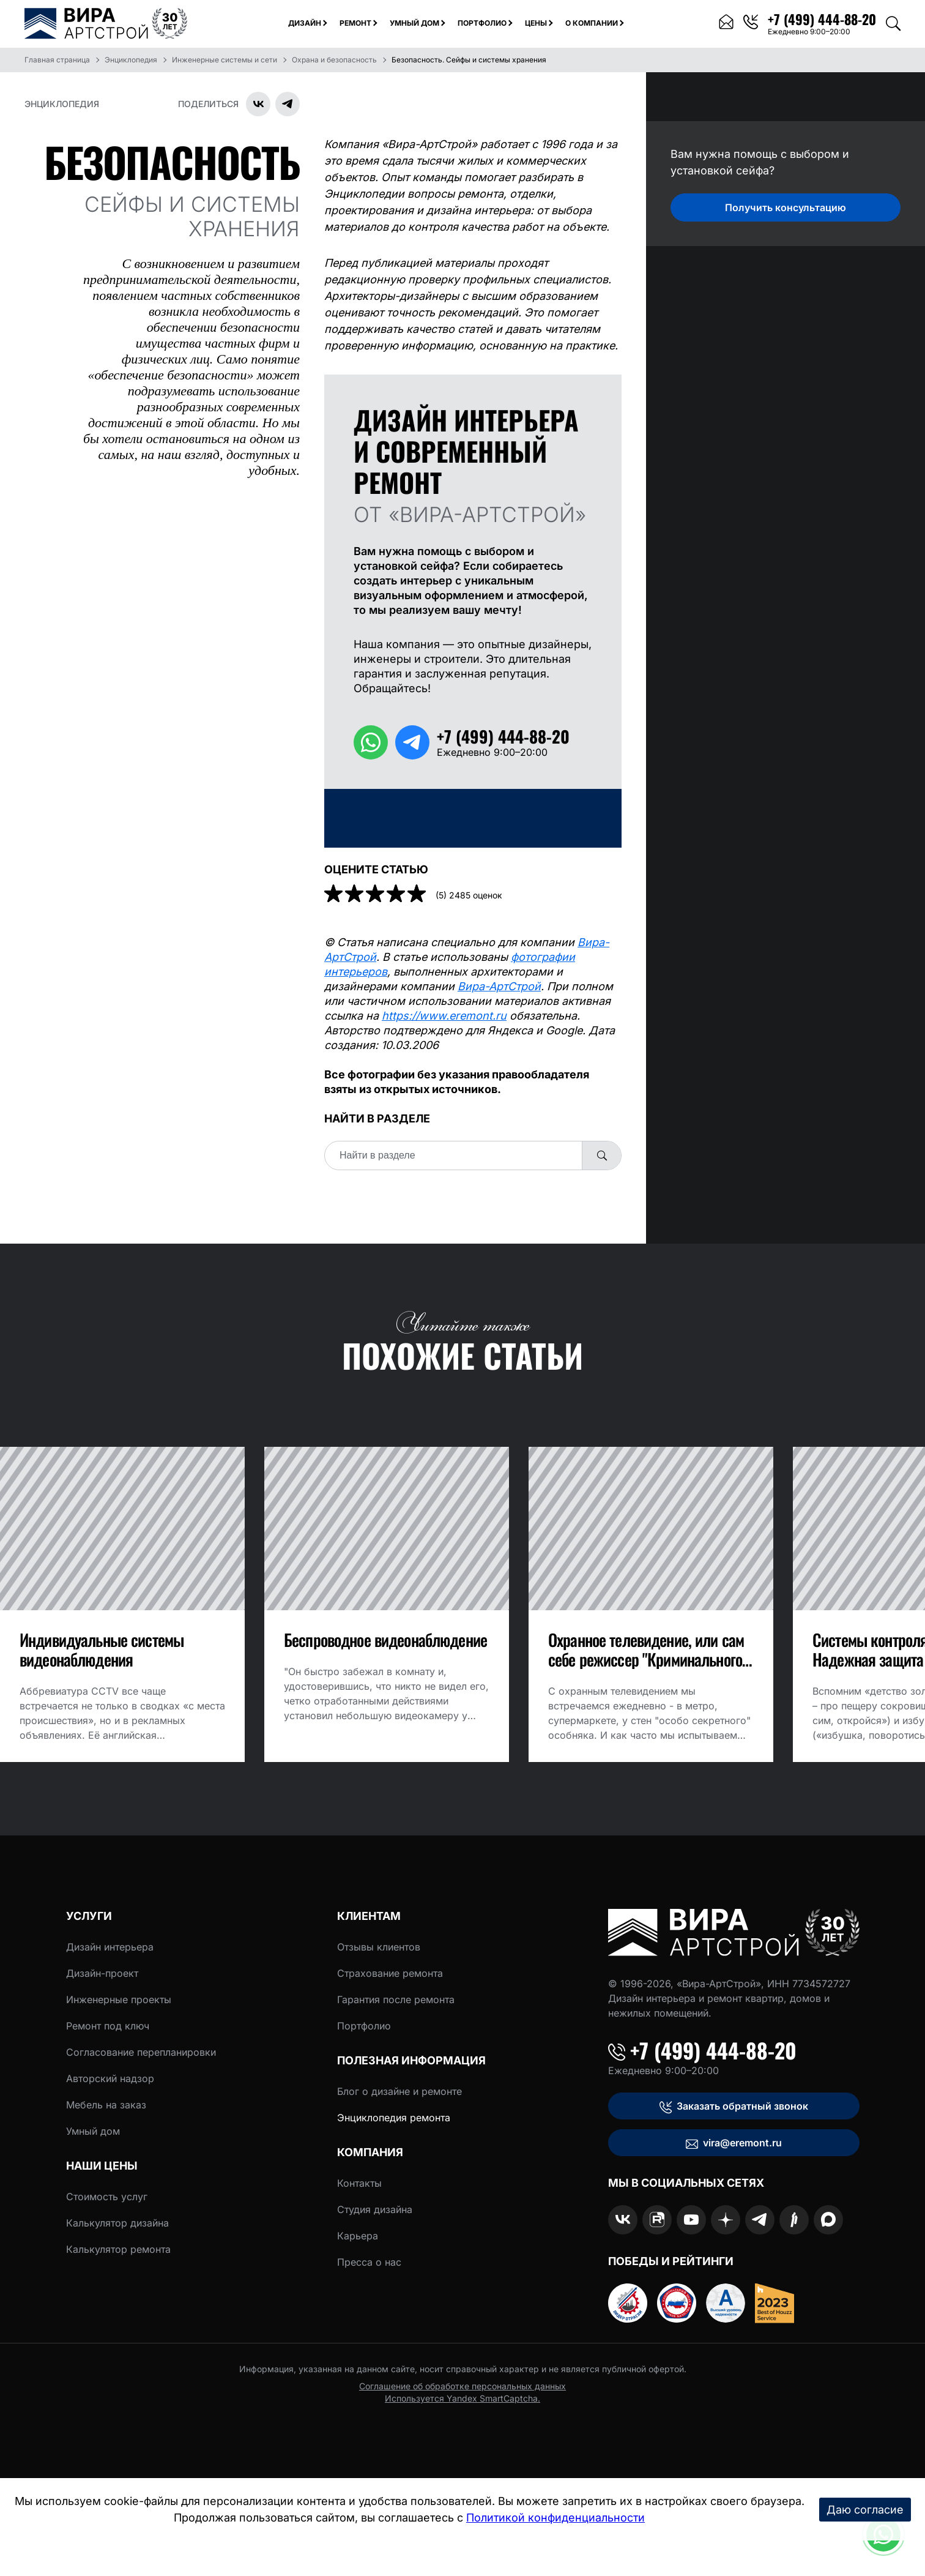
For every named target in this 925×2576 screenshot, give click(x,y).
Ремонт (355, 23)
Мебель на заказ (106, 2105)
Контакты (359, 2183)
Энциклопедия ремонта (393, 2117)
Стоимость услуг (106, 2196)
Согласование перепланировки (141, 2052)
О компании (591, 23)
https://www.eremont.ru (444, 1015)
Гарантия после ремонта (396, 1999)
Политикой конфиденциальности (555, 2517)
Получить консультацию (785, 207)
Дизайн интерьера (110, 1947)
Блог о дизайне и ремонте (399, 2091)
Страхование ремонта (390, 1973)
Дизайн (304, 23)
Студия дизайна (374, 2209)
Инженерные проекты (118, 1999)
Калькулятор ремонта (118, 2249)
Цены (536, 23)
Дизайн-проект (102, 1973)
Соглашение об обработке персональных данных (462, 2386)
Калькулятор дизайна (117, 2223)
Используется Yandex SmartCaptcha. (462, 2398)
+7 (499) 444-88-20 (702, 2050)
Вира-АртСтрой (499, 986)
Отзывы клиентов (378, 1947)
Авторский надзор (110, 2078)
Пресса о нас (369, 2262)
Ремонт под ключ (107, 2026)
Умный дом (414, 23)
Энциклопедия (61, 104)
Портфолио (482, 23)
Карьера (357, 2236)
